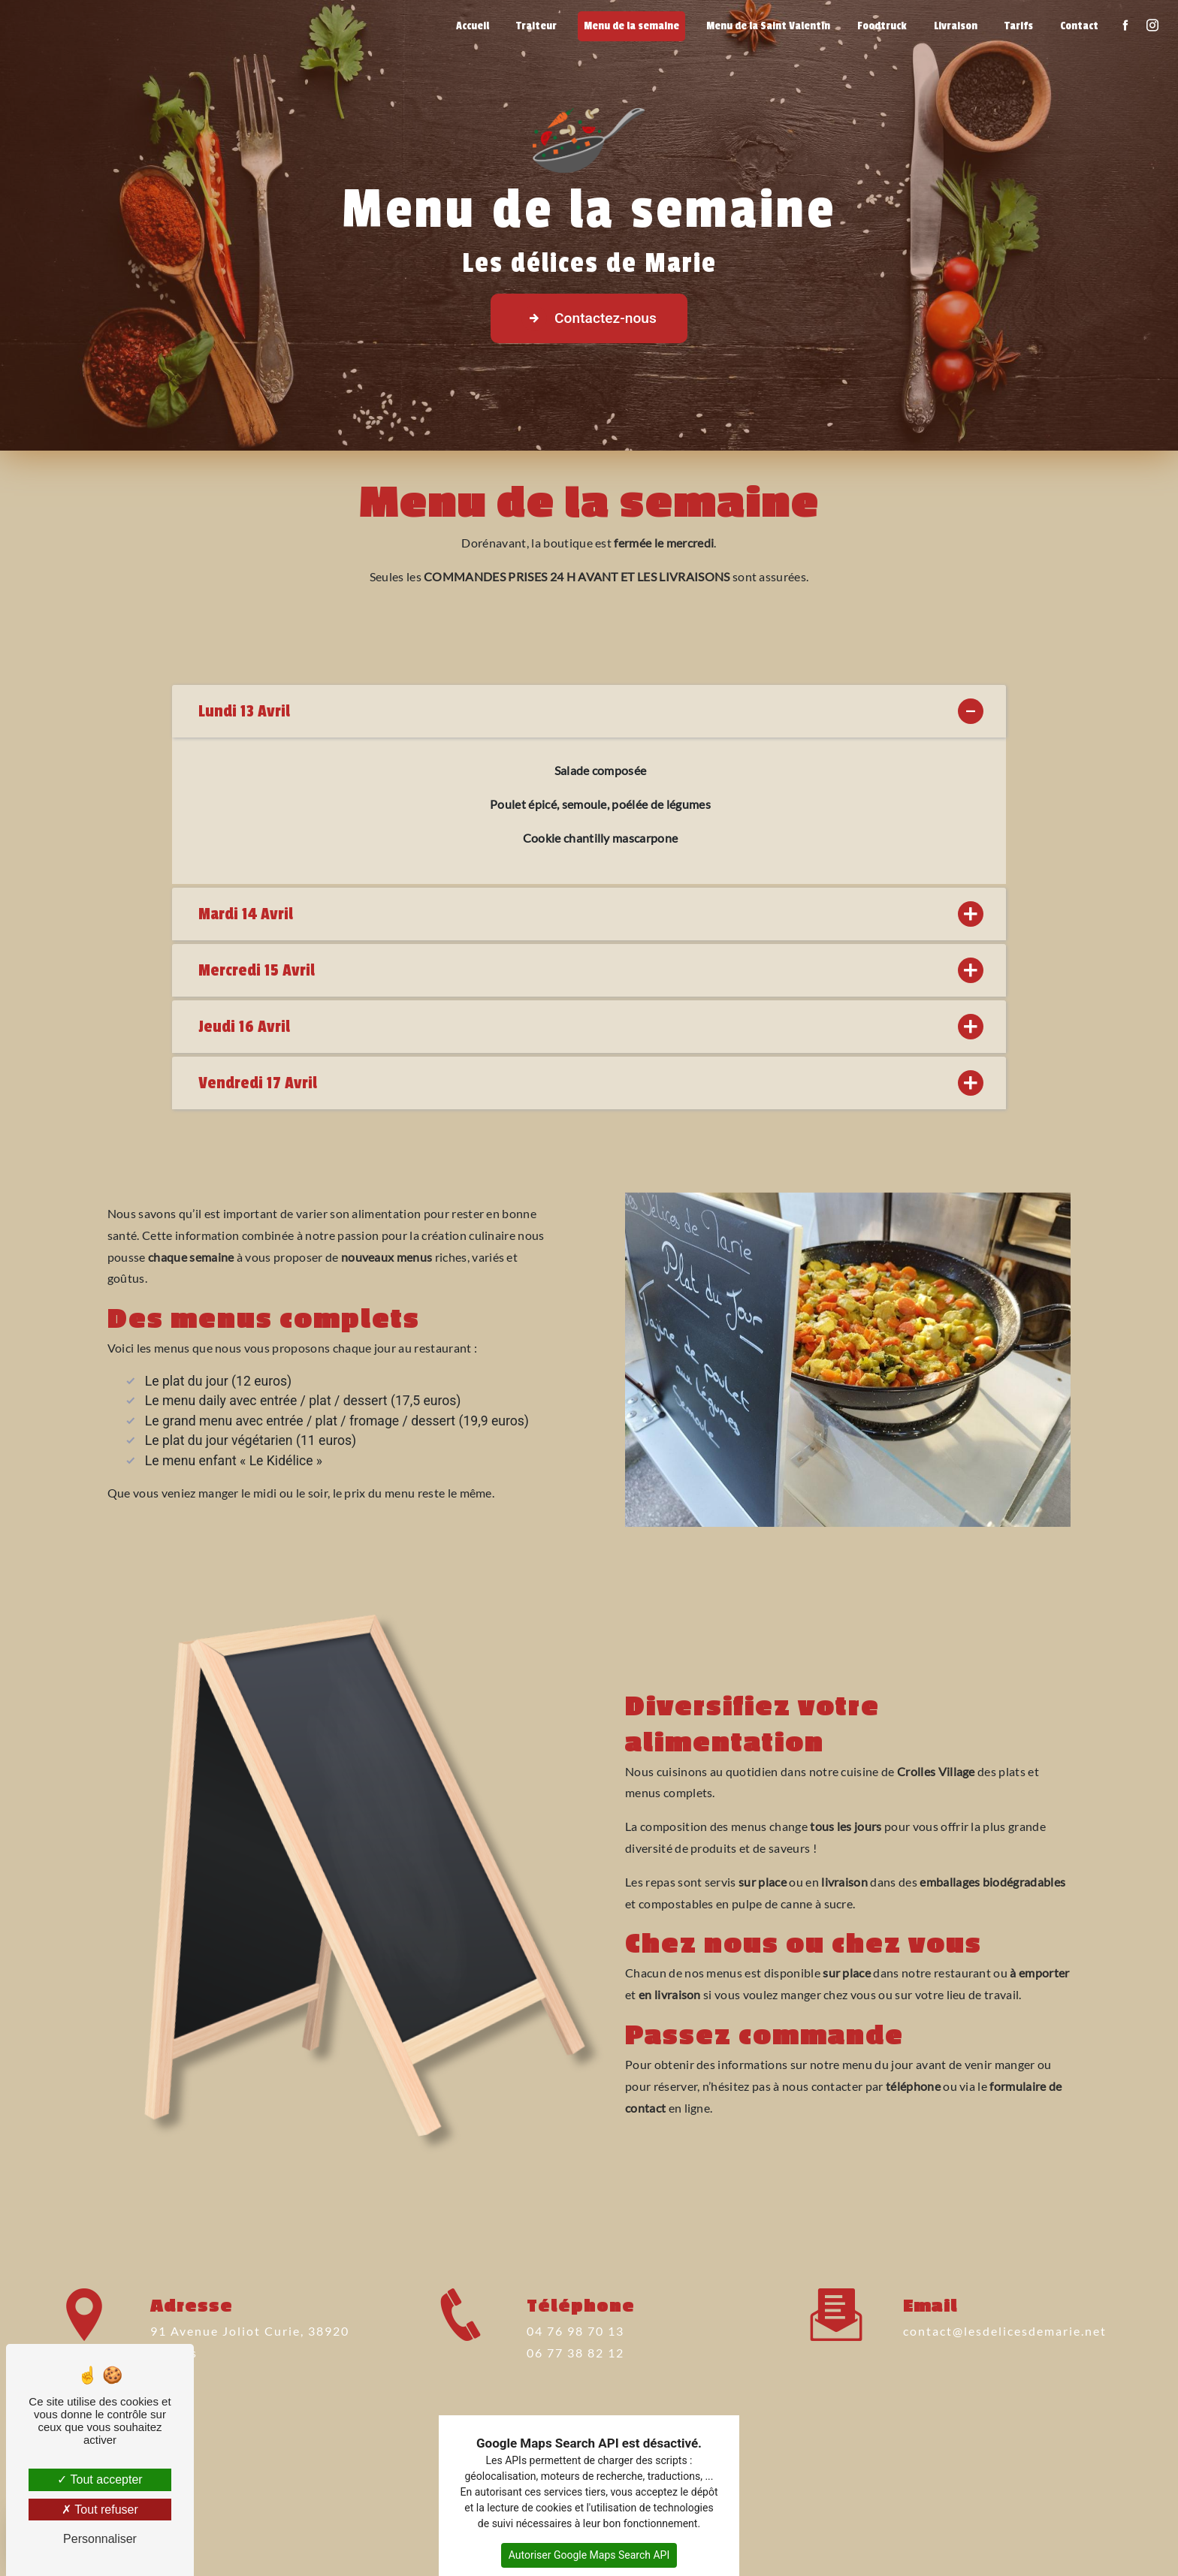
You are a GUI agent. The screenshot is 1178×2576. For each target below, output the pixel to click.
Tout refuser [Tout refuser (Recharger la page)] (100, 2509)
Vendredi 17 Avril (589, 1083)
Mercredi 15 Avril (589, 970)
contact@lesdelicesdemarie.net (1005, 2291)
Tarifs (1018, 26)
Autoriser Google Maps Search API (589, 2555)
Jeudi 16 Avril (589, 1026)
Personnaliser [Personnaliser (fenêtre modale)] (100, 2538)
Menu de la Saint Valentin (768, 26)
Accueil (472, 26)
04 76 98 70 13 (575, 2370)
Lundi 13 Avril (589, 711)
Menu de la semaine (631, 26)
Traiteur (536, 26)
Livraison (955, 26)
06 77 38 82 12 (575, 2392)
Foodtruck (882, 26)
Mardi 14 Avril (589, 914)
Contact (1079, 26)
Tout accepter (99, 2479)
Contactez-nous (589, 318)
